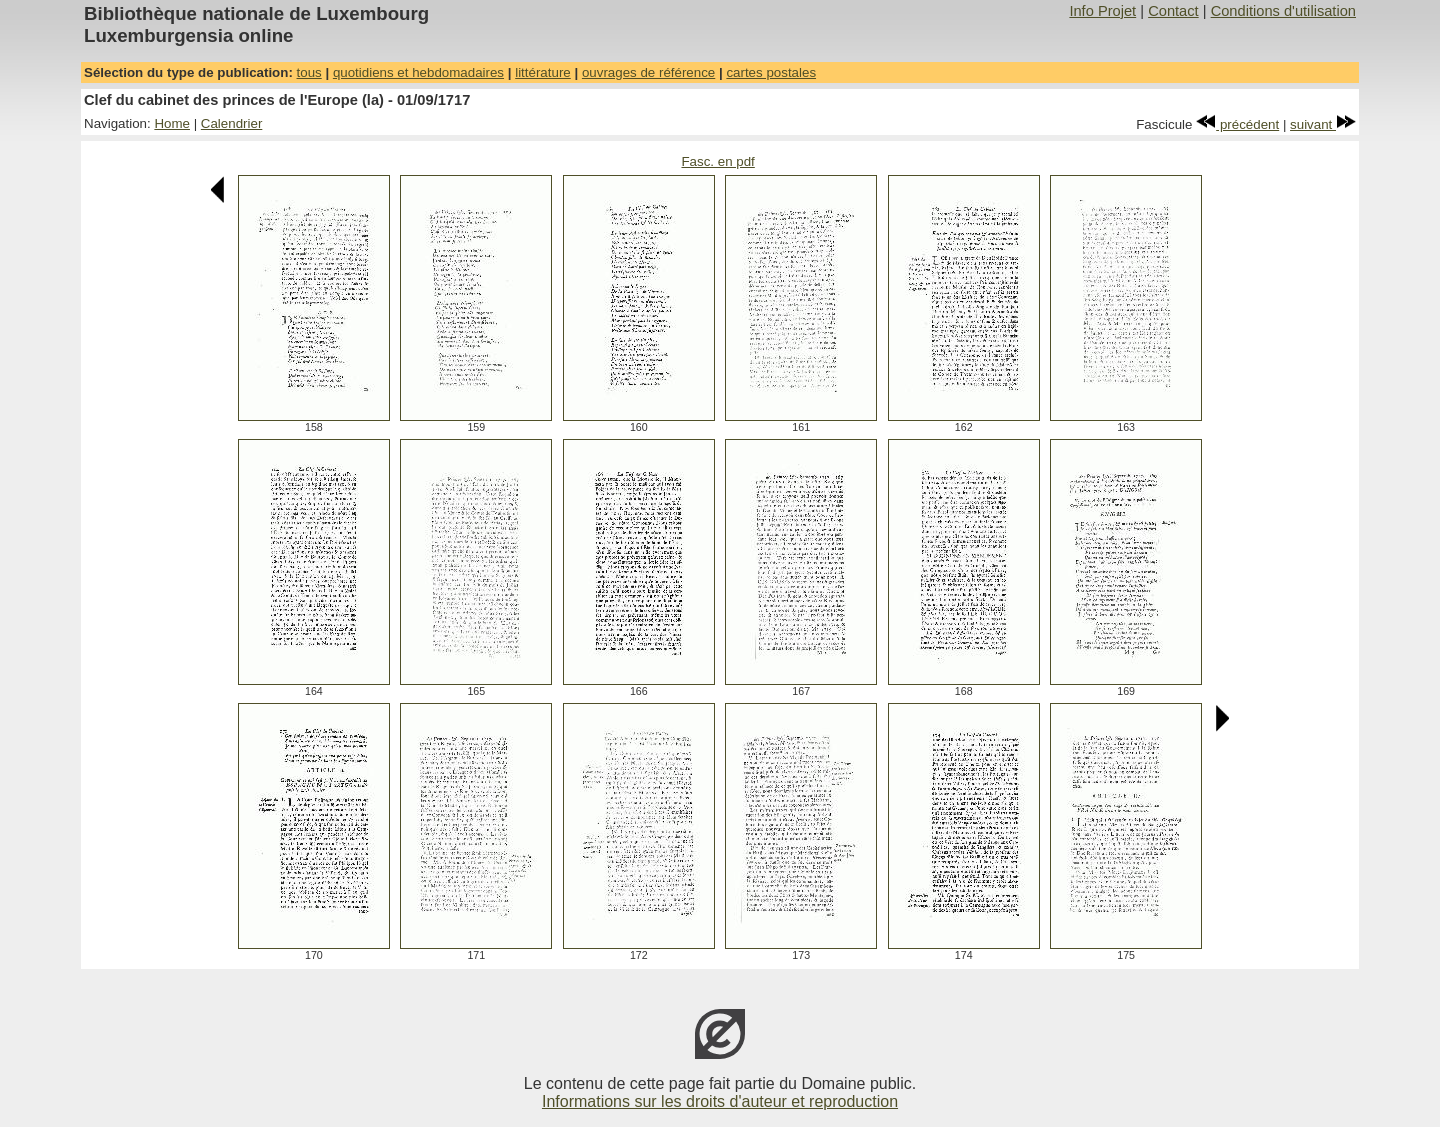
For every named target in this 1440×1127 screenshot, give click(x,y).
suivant (1323, 124)
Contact (1173, 11)
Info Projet (1102, 11)
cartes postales (771, 72)
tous (309, 72)
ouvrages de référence (648, 72)
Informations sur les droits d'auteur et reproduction (720, 1101)
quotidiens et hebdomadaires (418, 72)
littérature (543, 72)
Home (172, 123)
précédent (1237, 124)
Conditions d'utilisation (1283, 11)
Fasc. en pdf (717, 161)
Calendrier (232, 123)
